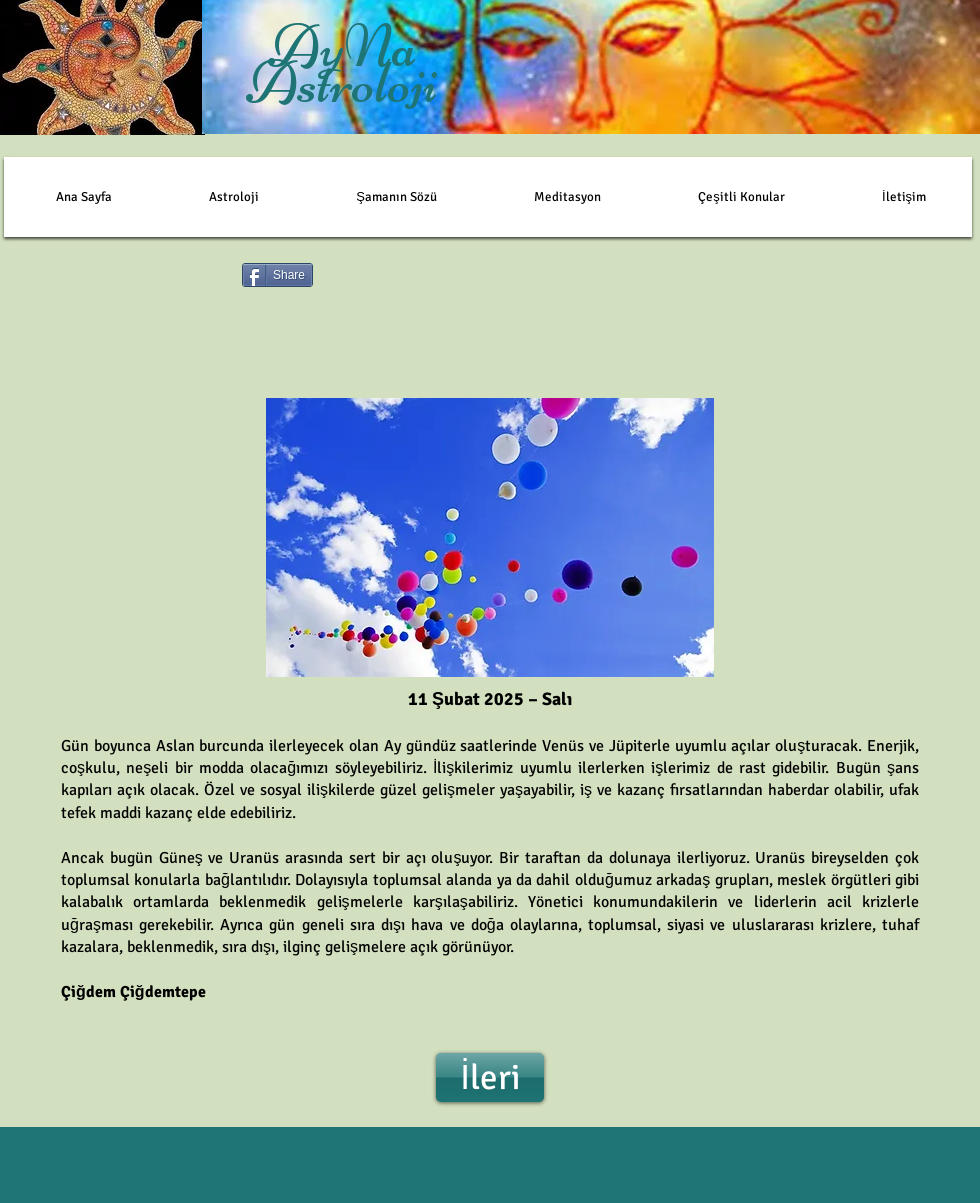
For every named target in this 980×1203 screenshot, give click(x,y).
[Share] (277, 275)
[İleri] (490, 1077)
